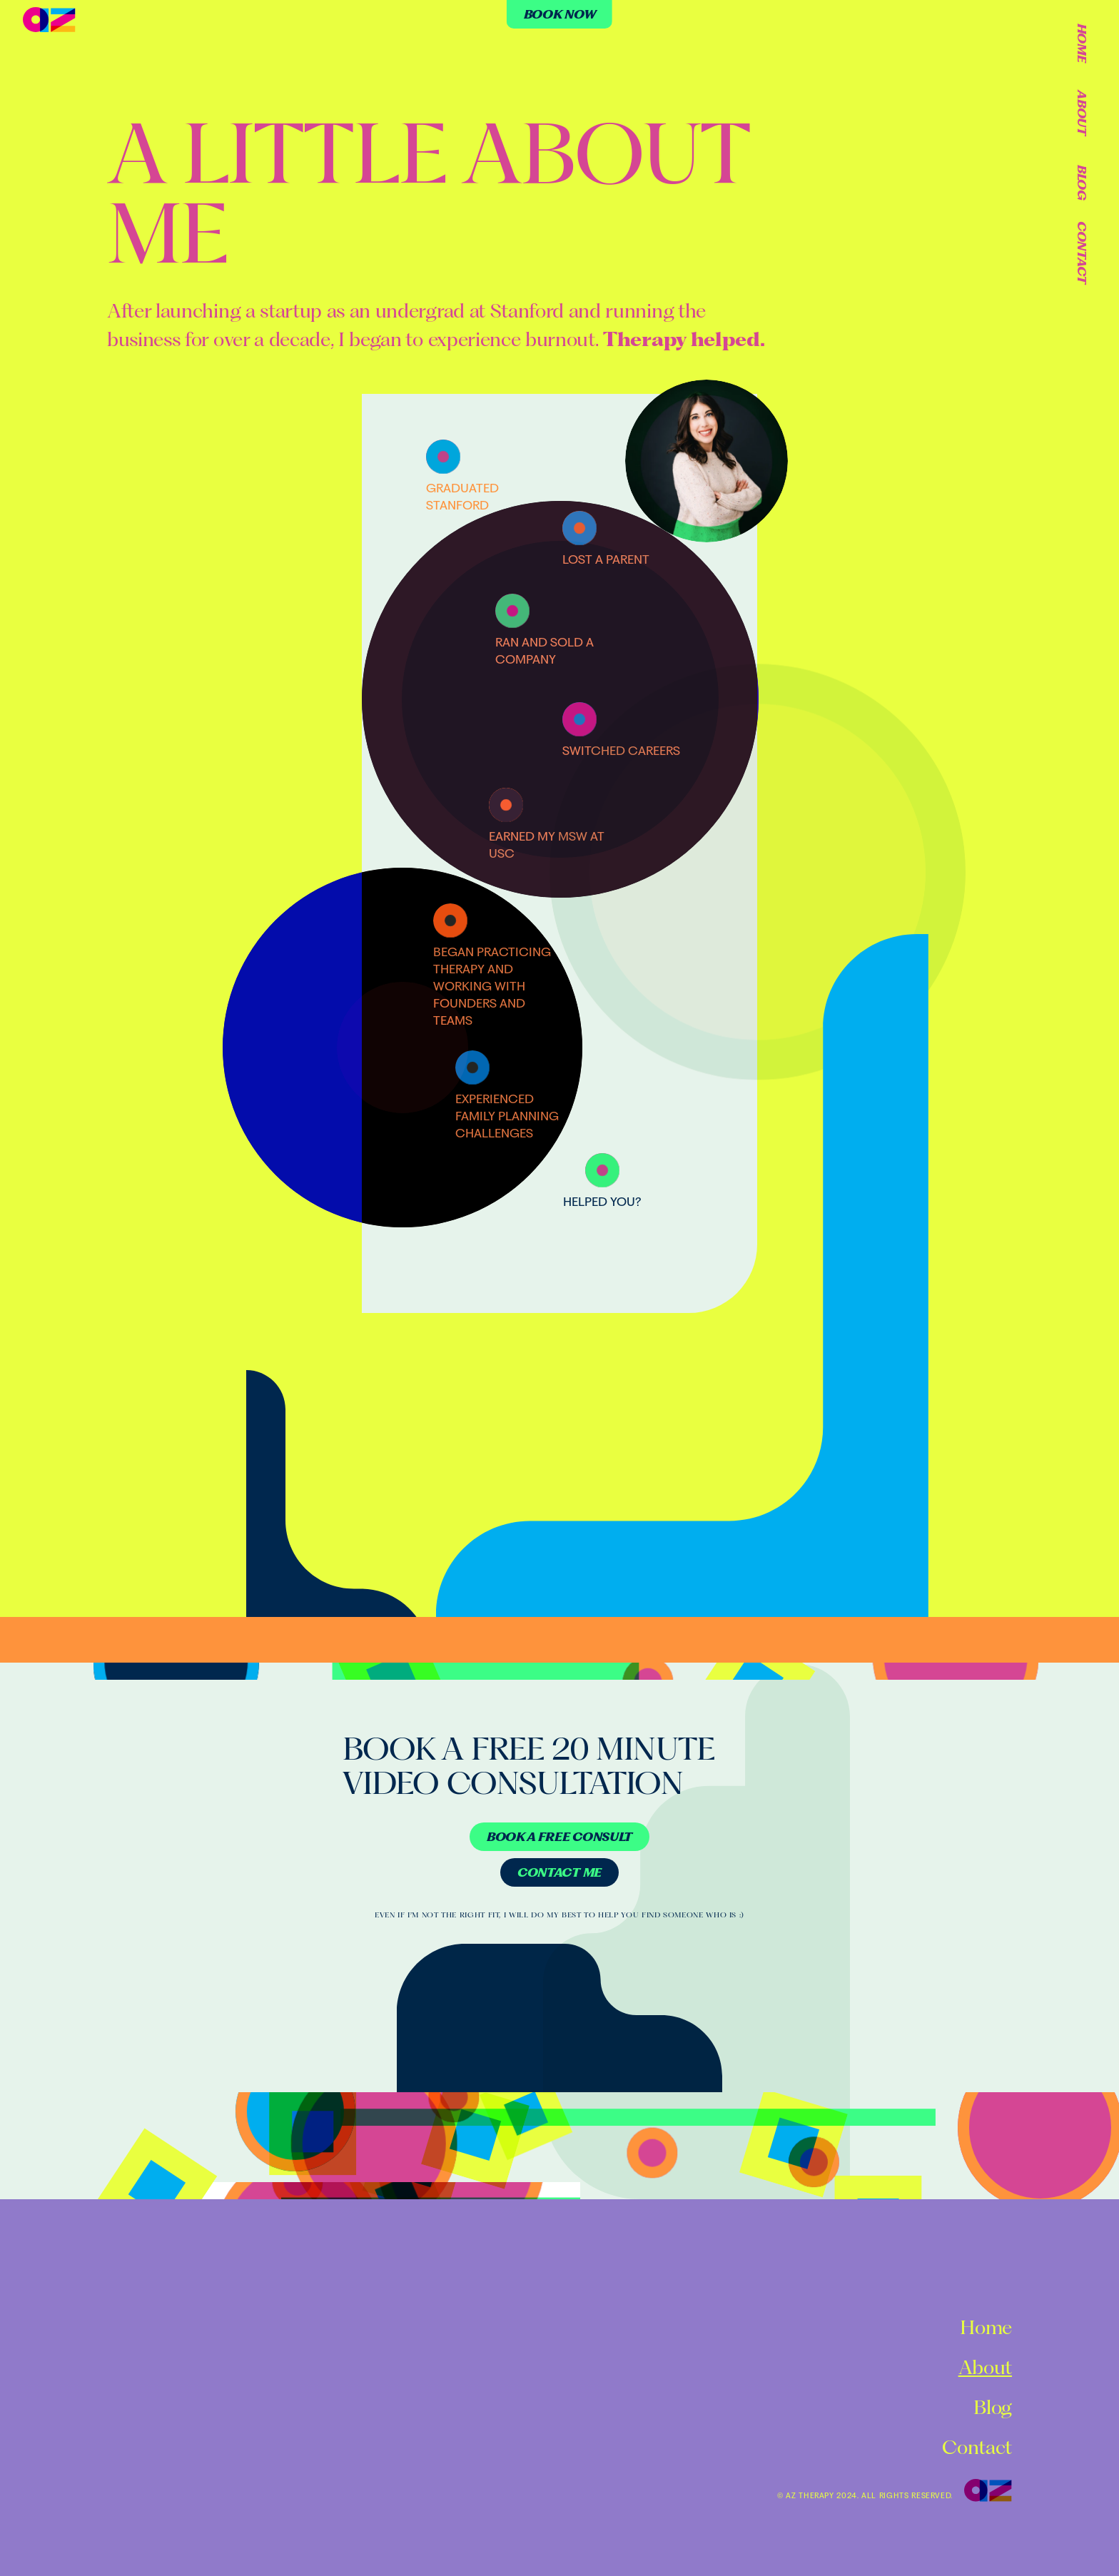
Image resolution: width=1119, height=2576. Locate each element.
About (1082, 112)
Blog (1082, 183)
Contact (1082, 252)
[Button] (559, 1836)
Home (1082, 43)
